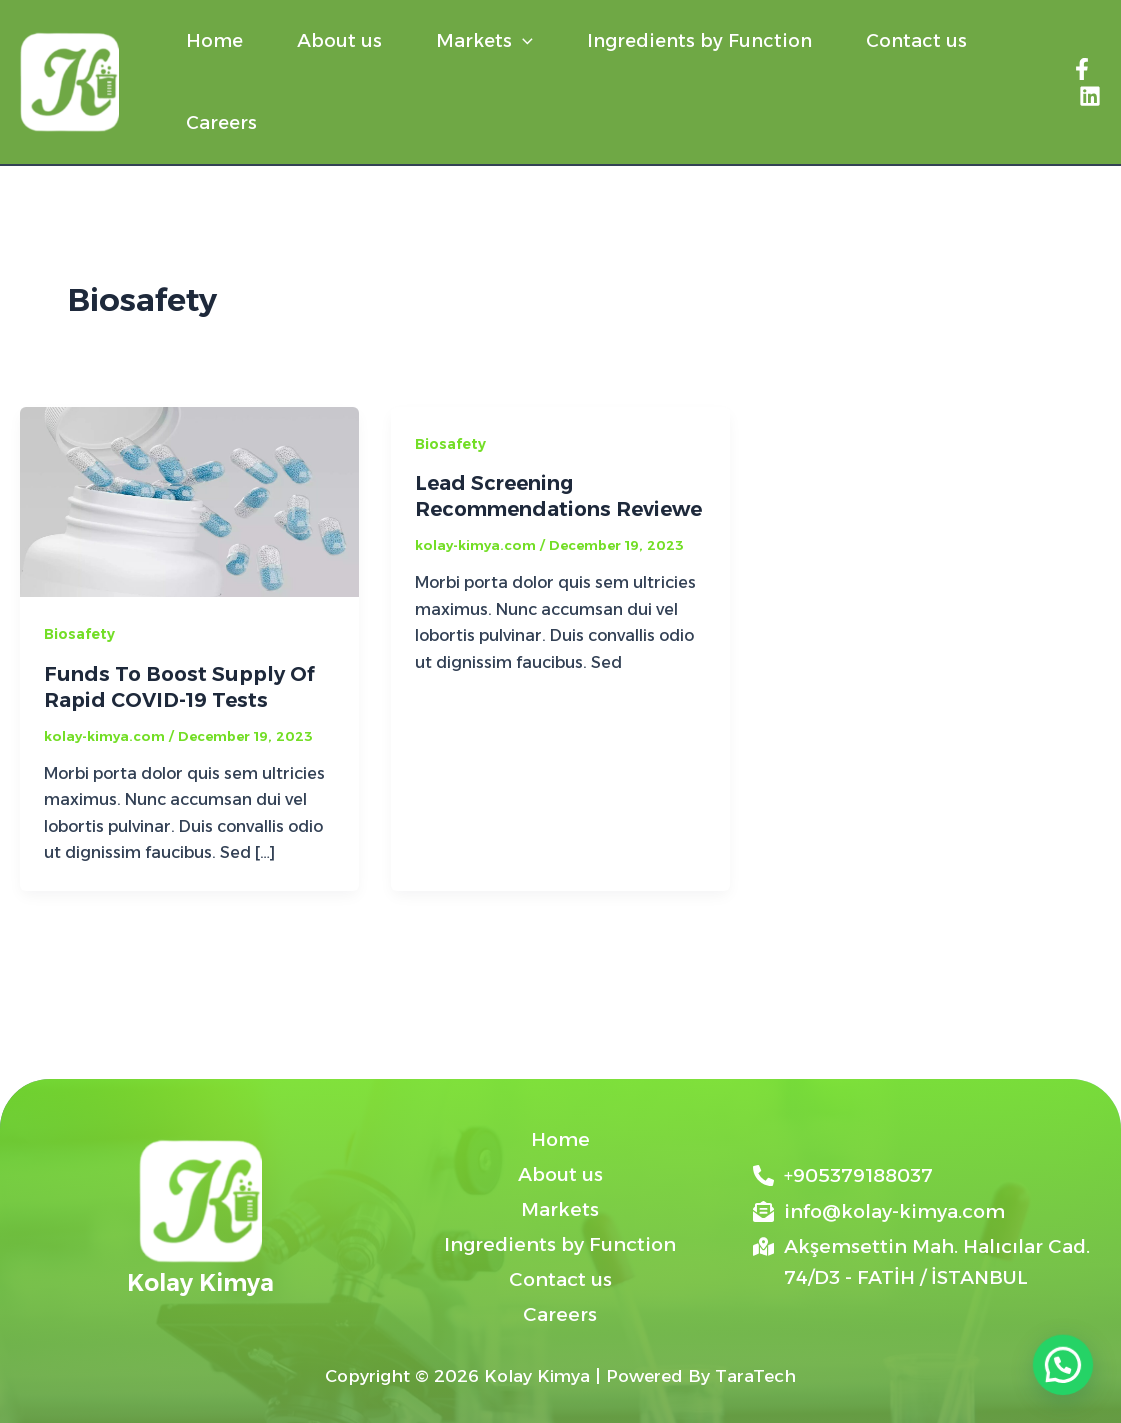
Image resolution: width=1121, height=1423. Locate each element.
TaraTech (755, 1376)
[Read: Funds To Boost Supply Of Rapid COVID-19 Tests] (189, 500)
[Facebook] (1082, 69)
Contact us (916, 41)
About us (339, 41)
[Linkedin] (1090, 96)
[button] (522, 41)
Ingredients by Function (699, 41)
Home (214, 41)
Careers (221, 123)
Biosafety (79, 634)
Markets (484, 41)
